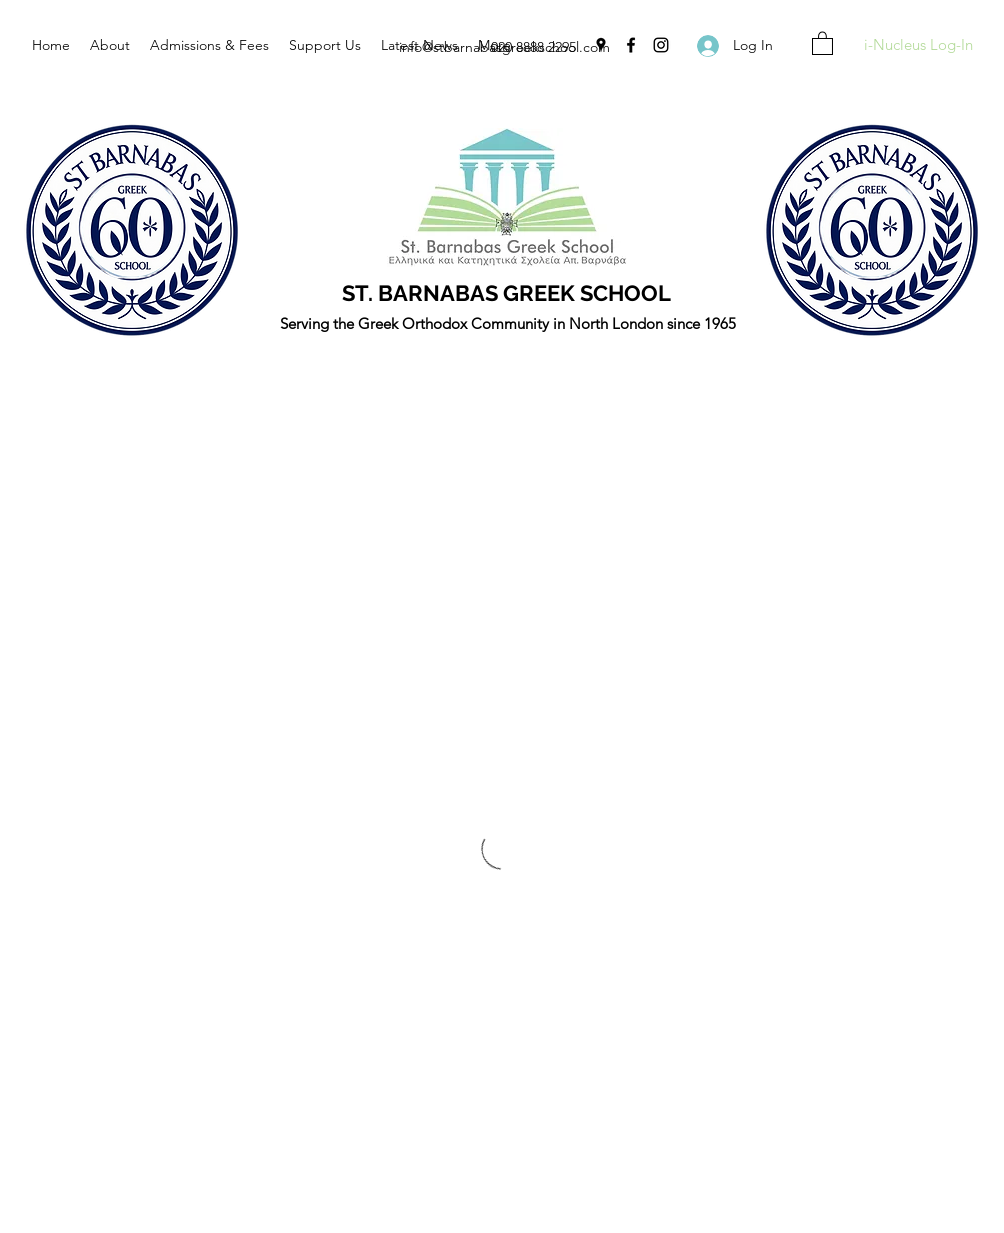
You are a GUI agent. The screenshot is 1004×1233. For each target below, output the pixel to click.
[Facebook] (631, 45)
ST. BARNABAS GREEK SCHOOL (506, 293)
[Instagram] (661, 45)
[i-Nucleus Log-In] (918, 45)
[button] (822, 42)
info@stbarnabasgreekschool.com (504, 47)
